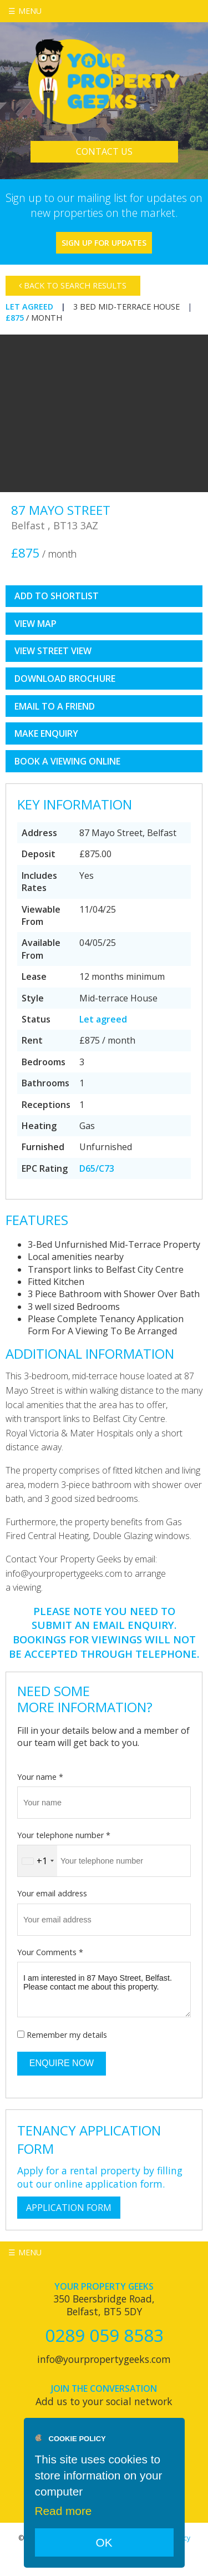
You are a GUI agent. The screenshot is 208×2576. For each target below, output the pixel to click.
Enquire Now (61, 2063)
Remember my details (67, 2035)
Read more (63, 2510)
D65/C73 (96, 1168)
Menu (30, 11)
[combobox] (37, 1860)
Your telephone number (63, 1835)
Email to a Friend (54, 706)
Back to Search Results (72, 285)
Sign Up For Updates (104, 242)
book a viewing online (67, 761)
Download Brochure (64, 678)
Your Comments (50, 1952)
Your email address (52, 1893)
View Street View (53, 651)
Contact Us (104, 151)
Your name (40, 1777)
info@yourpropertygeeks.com (104, 2359)
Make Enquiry (46, 733)
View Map (35, 624)
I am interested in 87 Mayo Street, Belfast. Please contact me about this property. (104, 1989)
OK (103, 2542)
